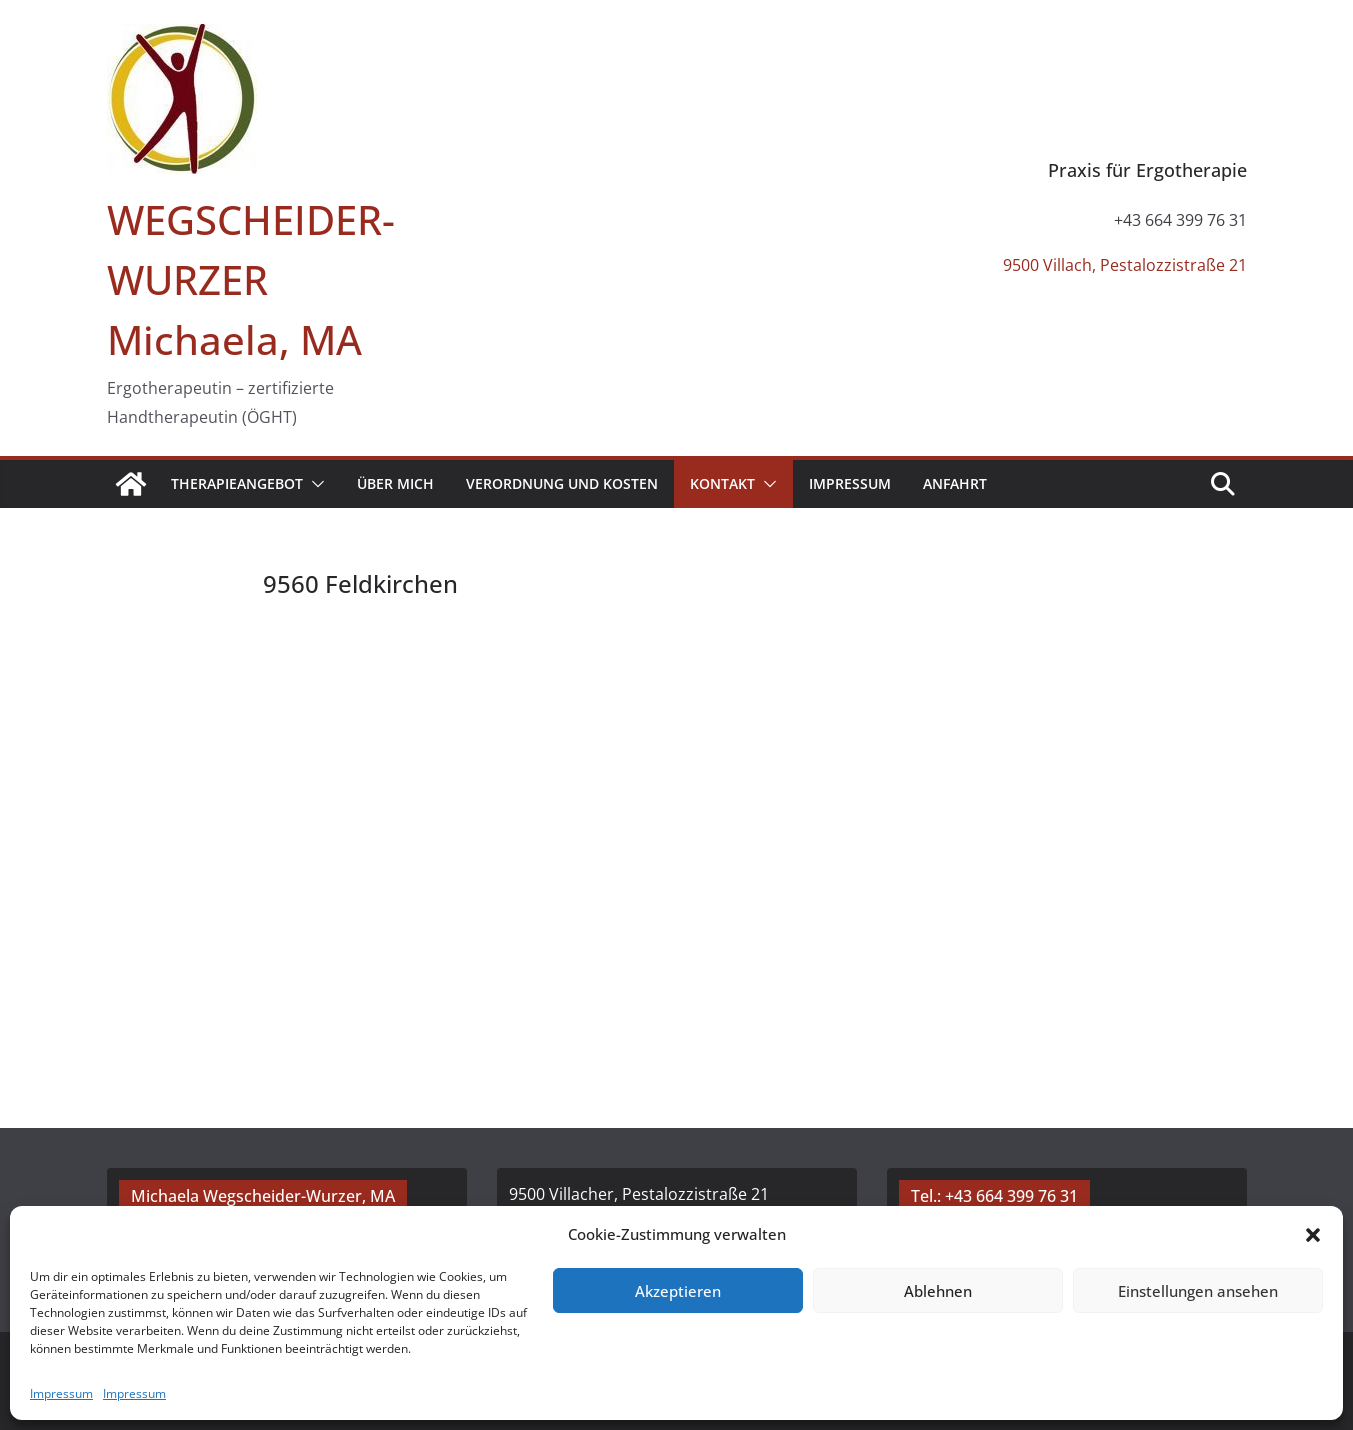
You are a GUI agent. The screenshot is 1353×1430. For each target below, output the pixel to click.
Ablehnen (938, 1291)
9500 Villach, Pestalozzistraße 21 (1125, 265)
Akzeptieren (678, 1291)
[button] (1313, 1235)
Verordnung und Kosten (562, 483)
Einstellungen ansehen (1198, 1291)
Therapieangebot (237, 483)
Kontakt (722, 483)
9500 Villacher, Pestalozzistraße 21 (639, 1194)
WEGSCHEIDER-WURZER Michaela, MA (251, 279)
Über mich (395, 483)
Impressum (61, 1393)
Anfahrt (955, 483)
